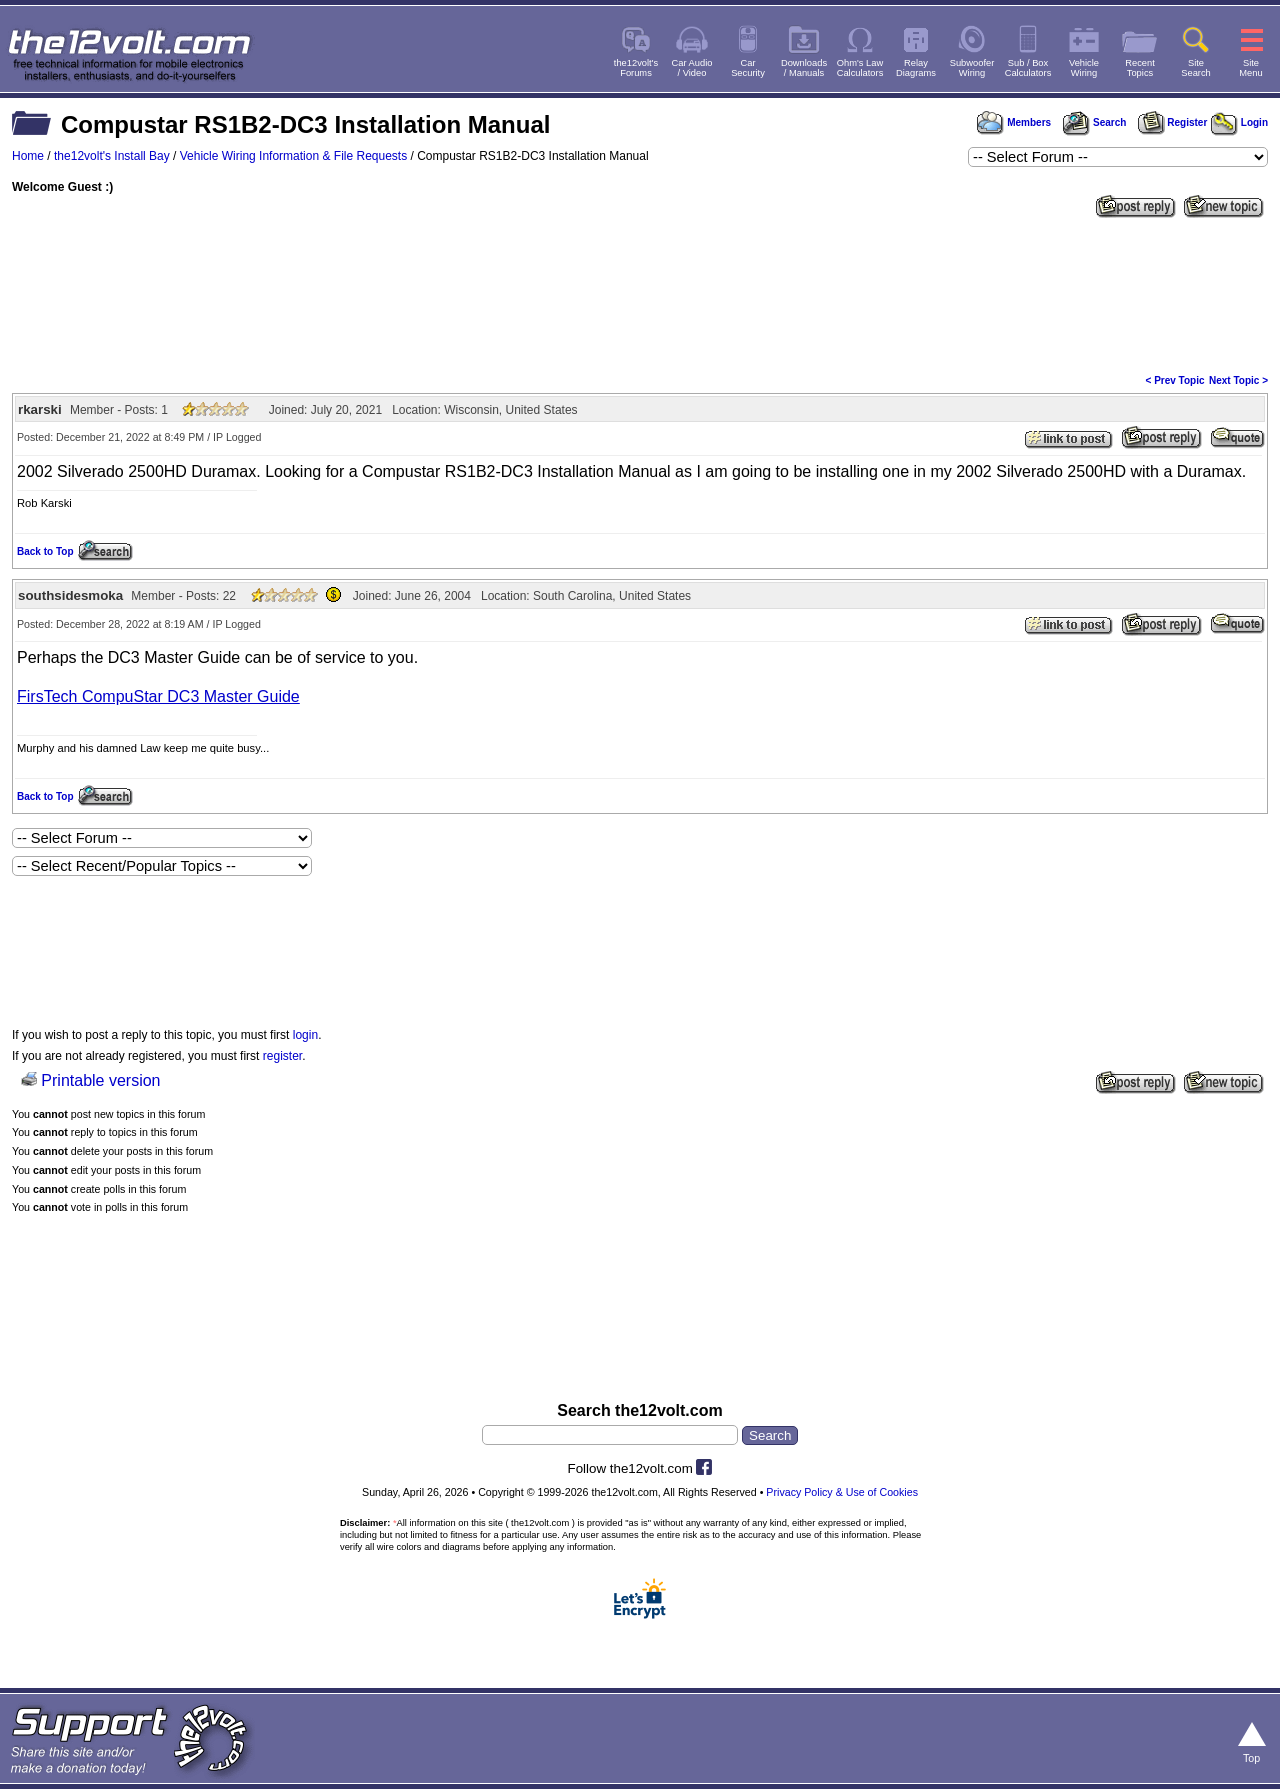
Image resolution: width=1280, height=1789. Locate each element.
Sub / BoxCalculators (1028, 68)
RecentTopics (1140, 68)
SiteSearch (1196, 68)
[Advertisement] (640, 294)
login (305, 1035)
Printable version (100, 1080)
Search (1094, 122)
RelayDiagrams (916, 68)
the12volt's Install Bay (112, 156)
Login (1239, 122)
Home (28, 156)
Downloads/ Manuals (804, 68)
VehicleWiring (1084, 68)
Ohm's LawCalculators (860, 68)
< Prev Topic (1175, 380)
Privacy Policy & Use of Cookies (842, 1492)
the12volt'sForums (636, 68)
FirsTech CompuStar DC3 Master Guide (158, 696)
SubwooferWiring (972, 68)
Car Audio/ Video (692, 68)
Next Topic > (1238, 380)
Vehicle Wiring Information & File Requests (293, 156)
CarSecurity (748, 68)
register (282, 1056)
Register (1173, 122)
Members (1014, 122)
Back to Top (45, 551)
